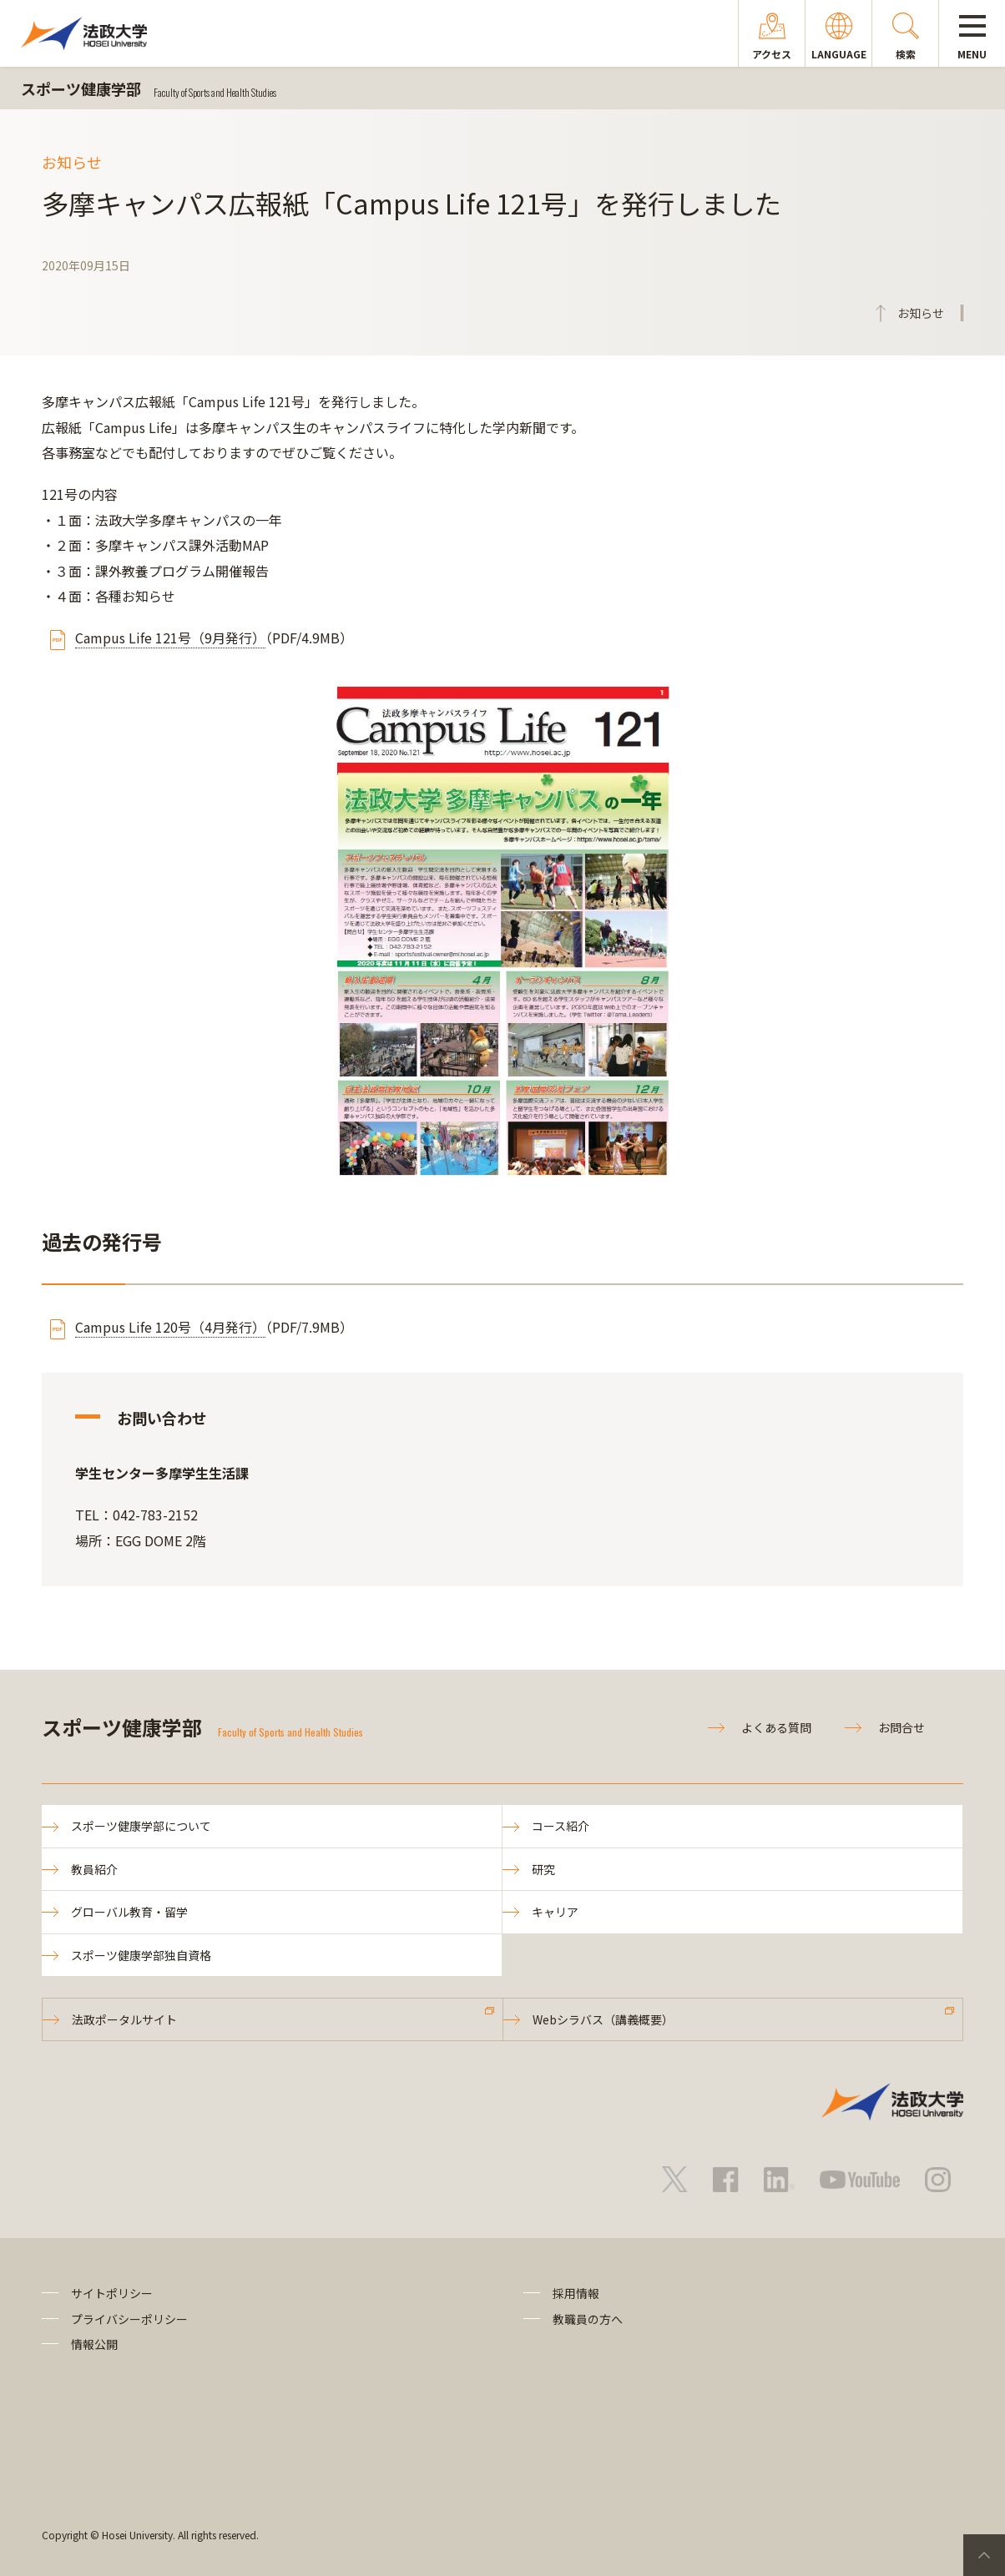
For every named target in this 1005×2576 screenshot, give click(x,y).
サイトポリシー (112, 2293)
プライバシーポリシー (129, 2319)
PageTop (984, 2555)
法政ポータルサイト (124, 2019)
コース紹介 (560, 1825)
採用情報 (576, 2293)
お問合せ (901, 1727)
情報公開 (94, 2344)
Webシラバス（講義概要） (603, 2019)
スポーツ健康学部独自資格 (141, 1955)
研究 (543, 1869)
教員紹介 (94, 1869)
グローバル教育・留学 (129, 1911)
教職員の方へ (588, 2319)
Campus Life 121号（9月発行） (170, 638)
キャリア (555, 1911)
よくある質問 (776, 1727)
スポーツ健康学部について (141, 1825)
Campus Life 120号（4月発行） (170, 1327)
